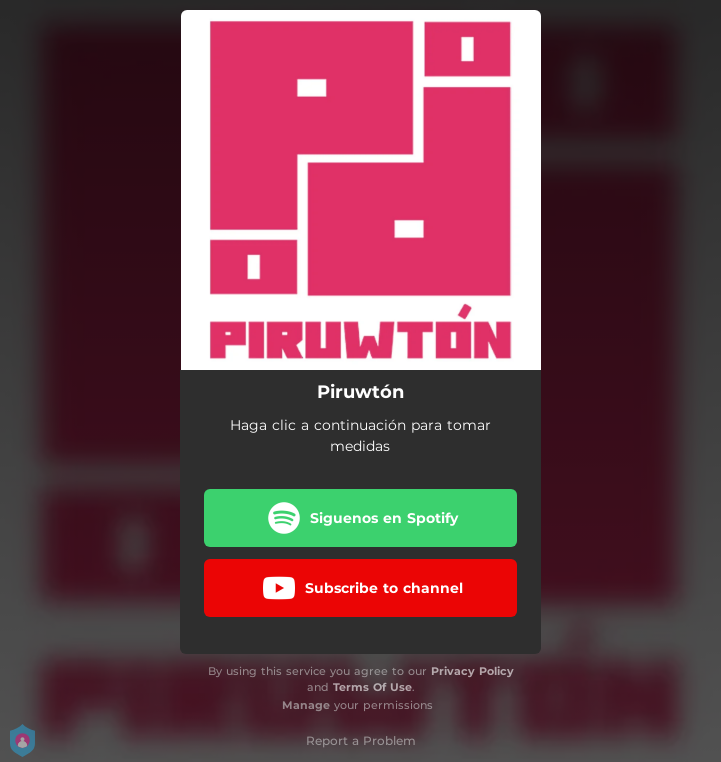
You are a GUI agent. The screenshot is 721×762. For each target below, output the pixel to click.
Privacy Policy (472, 671)
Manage (306, 705)
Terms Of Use (372, 687)
